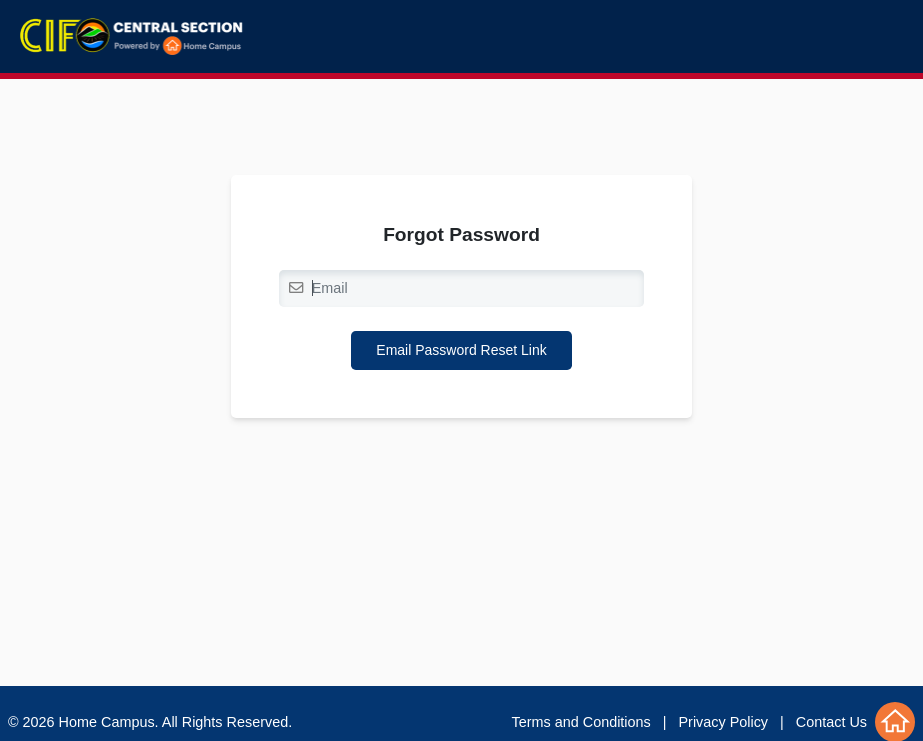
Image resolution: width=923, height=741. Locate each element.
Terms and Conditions (581, 722)
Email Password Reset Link (461, 350)
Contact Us (831, 722)
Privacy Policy (724, 722)
